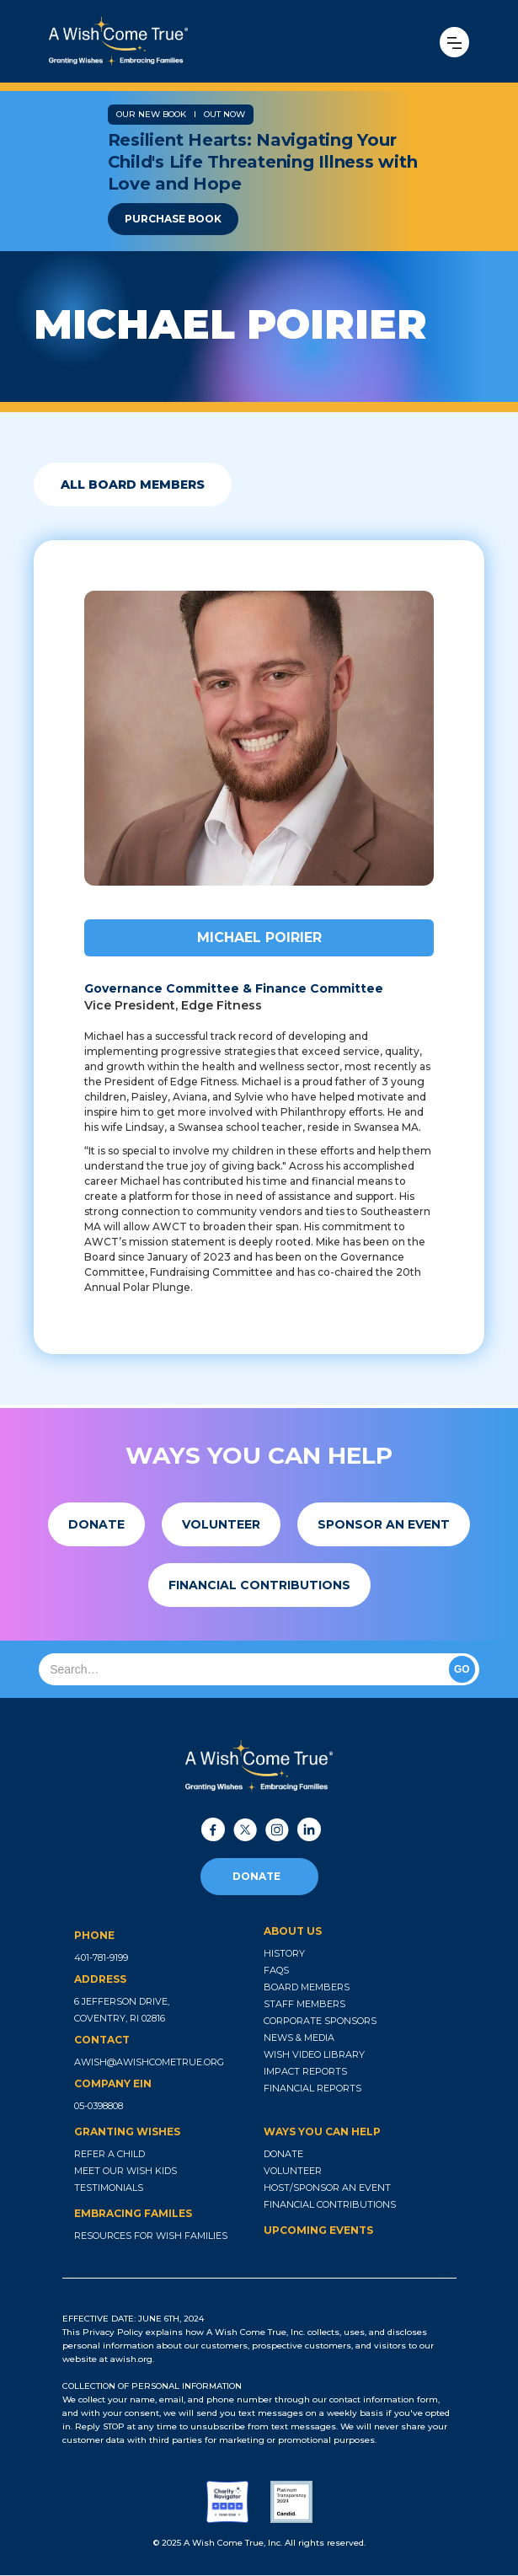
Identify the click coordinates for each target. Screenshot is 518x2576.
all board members (133, 484)
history (284, 1953)
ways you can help (322, 2131)
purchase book (173, 218)
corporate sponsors (320, 2021)
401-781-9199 (101, 1957)
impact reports (305, 2071)
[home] (177, 41)
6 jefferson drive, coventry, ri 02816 (121, 2009)
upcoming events (318, 2230)
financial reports (312, 2088)
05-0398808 (98, 2106)
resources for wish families (150, 2235)
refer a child (109, 2154)
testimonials (108, 2187)
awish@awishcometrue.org (149, 2062)
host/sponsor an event (327, 2187)
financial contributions (330, 2204)
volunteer (293, 2171)
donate (256, 1876)
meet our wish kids (125, 2171)
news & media (299, 2037)
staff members (304, 2004)
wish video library (314, 2054)
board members (307, 1987)
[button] (454, 42)
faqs (276, 1970)
